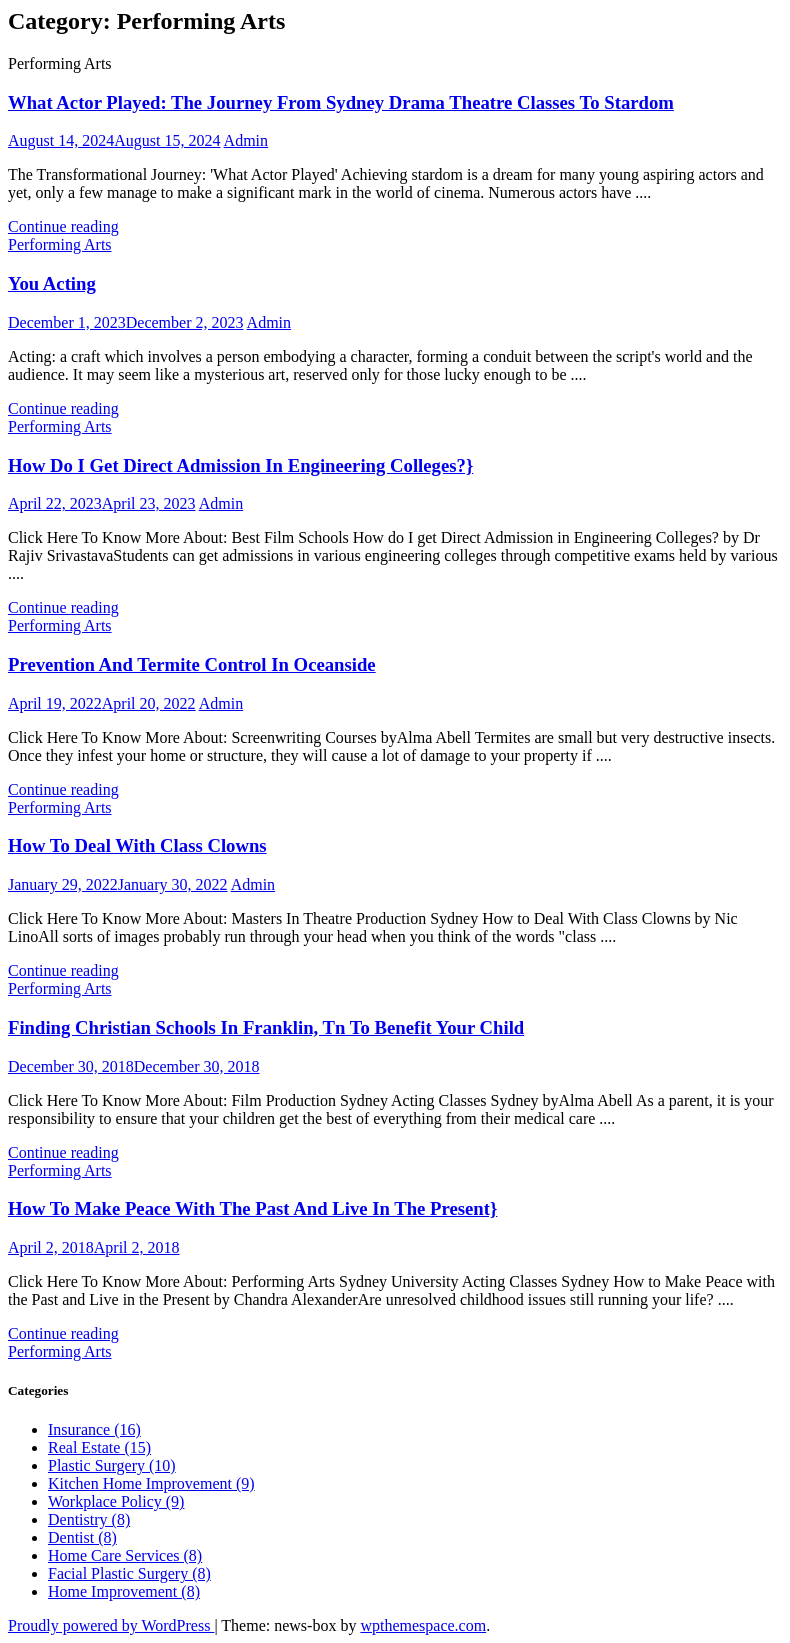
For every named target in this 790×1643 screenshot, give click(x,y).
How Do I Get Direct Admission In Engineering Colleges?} (240, 465)
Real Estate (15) (99, 1447)
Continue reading (63, 226)
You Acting (52, 283)
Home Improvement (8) (124, 1591)
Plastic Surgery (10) (112, 1465)
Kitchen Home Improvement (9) (151, 1483)
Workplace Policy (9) (116, 1501)
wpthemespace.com (423, 1625)
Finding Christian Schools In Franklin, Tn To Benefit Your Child (266, 1027)
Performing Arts (60, 244)
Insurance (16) (94, 1429)
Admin (246, 140)
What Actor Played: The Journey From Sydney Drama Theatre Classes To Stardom (341, 102)
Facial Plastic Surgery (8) (129, 1573)
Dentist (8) (82, 1537)
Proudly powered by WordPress (111, 1625)
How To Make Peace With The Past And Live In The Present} (252, 1208)
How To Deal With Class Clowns (137, 845)
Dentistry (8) (89, 1519)
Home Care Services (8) (125, 1555)
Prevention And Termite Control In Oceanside (192, 664)
